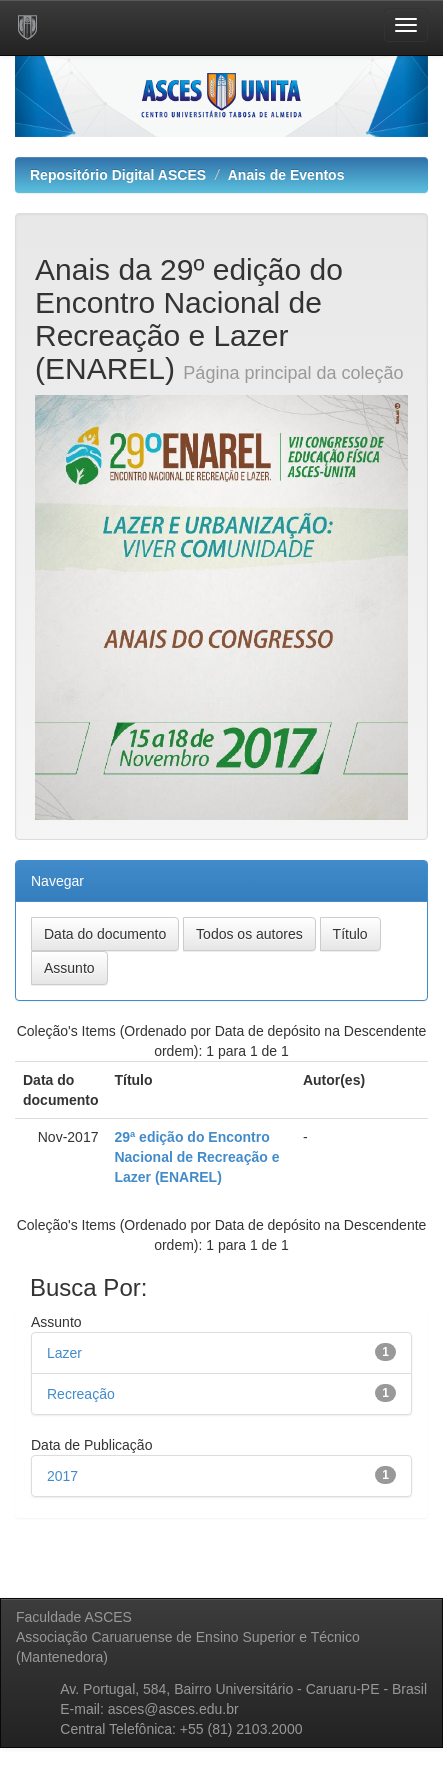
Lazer (64, 1353)
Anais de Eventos (286, 175)
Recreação (81, 1394)
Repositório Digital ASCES (118, 175)
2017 (62, 1476)
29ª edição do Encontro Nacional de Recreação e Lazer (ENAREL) (196, 1157)
